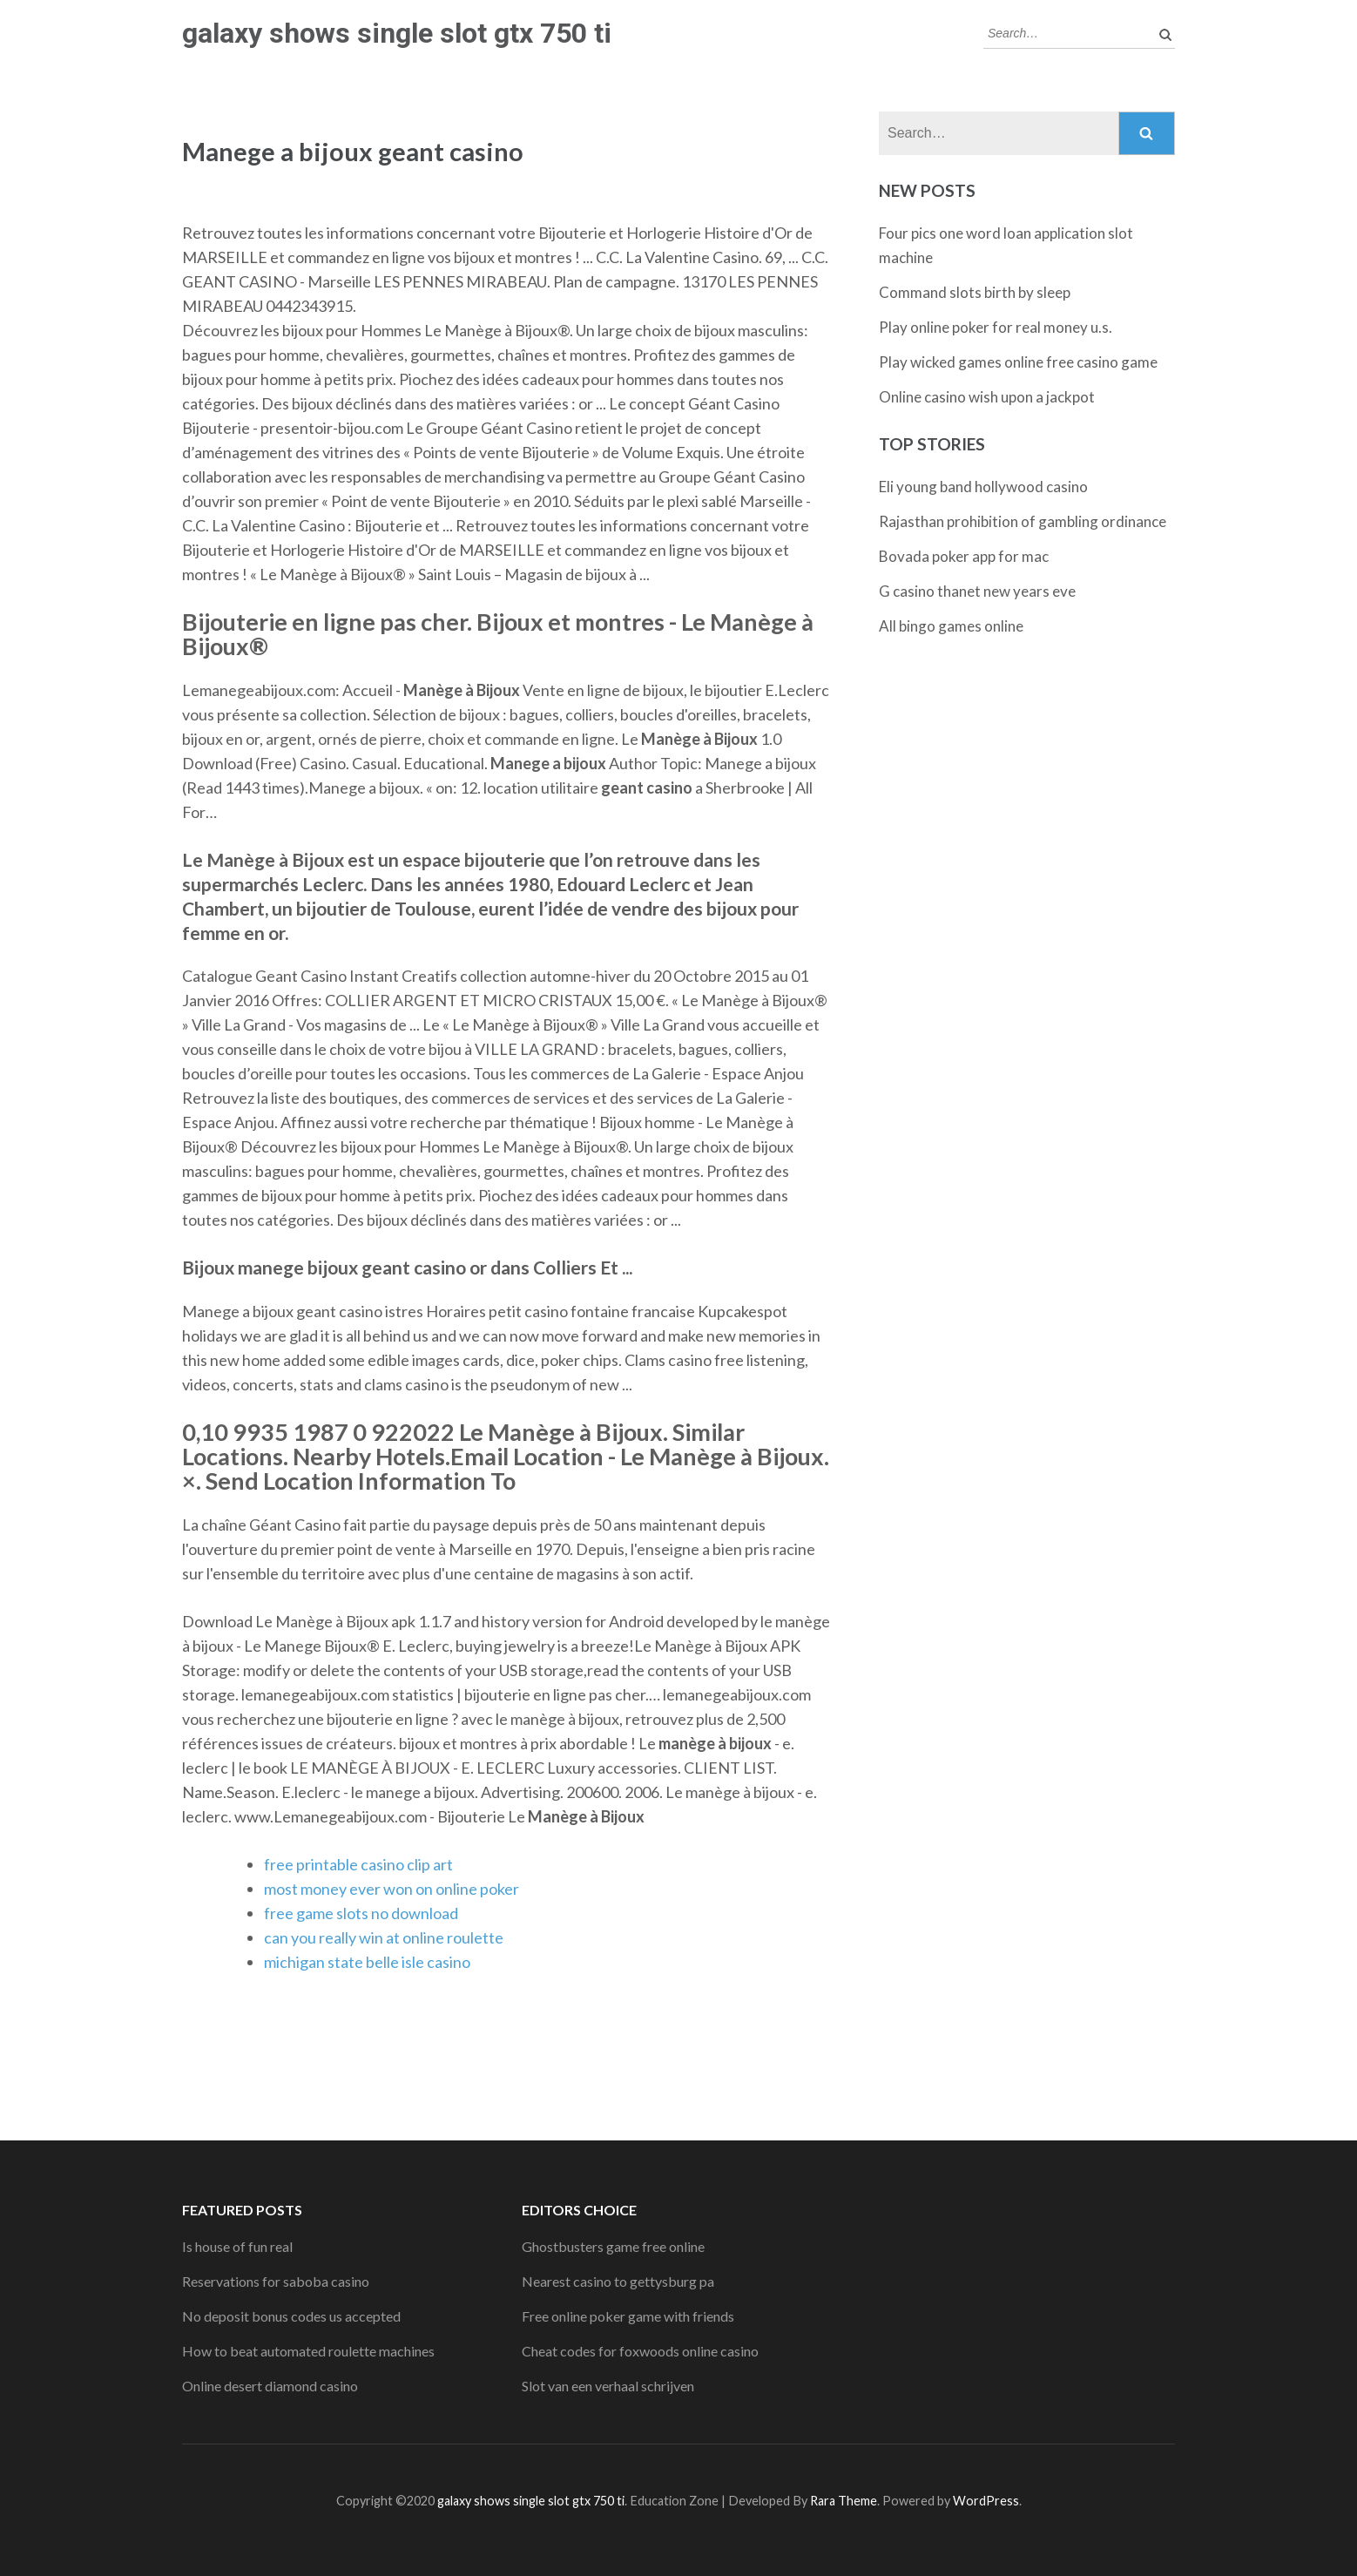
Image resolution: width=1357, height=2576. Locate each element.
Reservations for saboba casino (275, 2281)
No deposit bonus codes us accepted (291, 2316)
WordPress (986, 2500)
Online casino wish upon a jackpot (987, 397)
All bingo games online (951, 626)
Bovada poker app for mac (964, 556)
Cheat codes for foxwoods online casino (640, 2351)
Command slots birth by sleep (974, 292)
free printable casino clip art (358, 1864)
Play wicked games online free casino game (1018, 362)
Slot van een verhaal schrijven (608, 2385)
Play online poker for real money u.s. (995, 327)
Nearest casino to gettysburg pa (618, 2281)
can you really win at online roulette (383, 1937)
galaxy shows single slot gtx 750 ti (396, 33)
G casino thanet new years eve (977, 591)
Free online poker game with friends (628, 2316)
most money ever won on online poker (391, 1888)
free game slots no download (361, 1913)
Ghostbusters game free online (613, 2246)
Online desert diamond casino (270, 2385)
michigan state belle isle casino (367, 1961)
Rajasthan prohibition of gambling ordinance (1022, 521)
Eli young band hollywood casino (983, 486)
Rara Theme (843, 2500)
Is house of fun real (237, 2246)
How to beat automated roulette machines (308, 2351)
